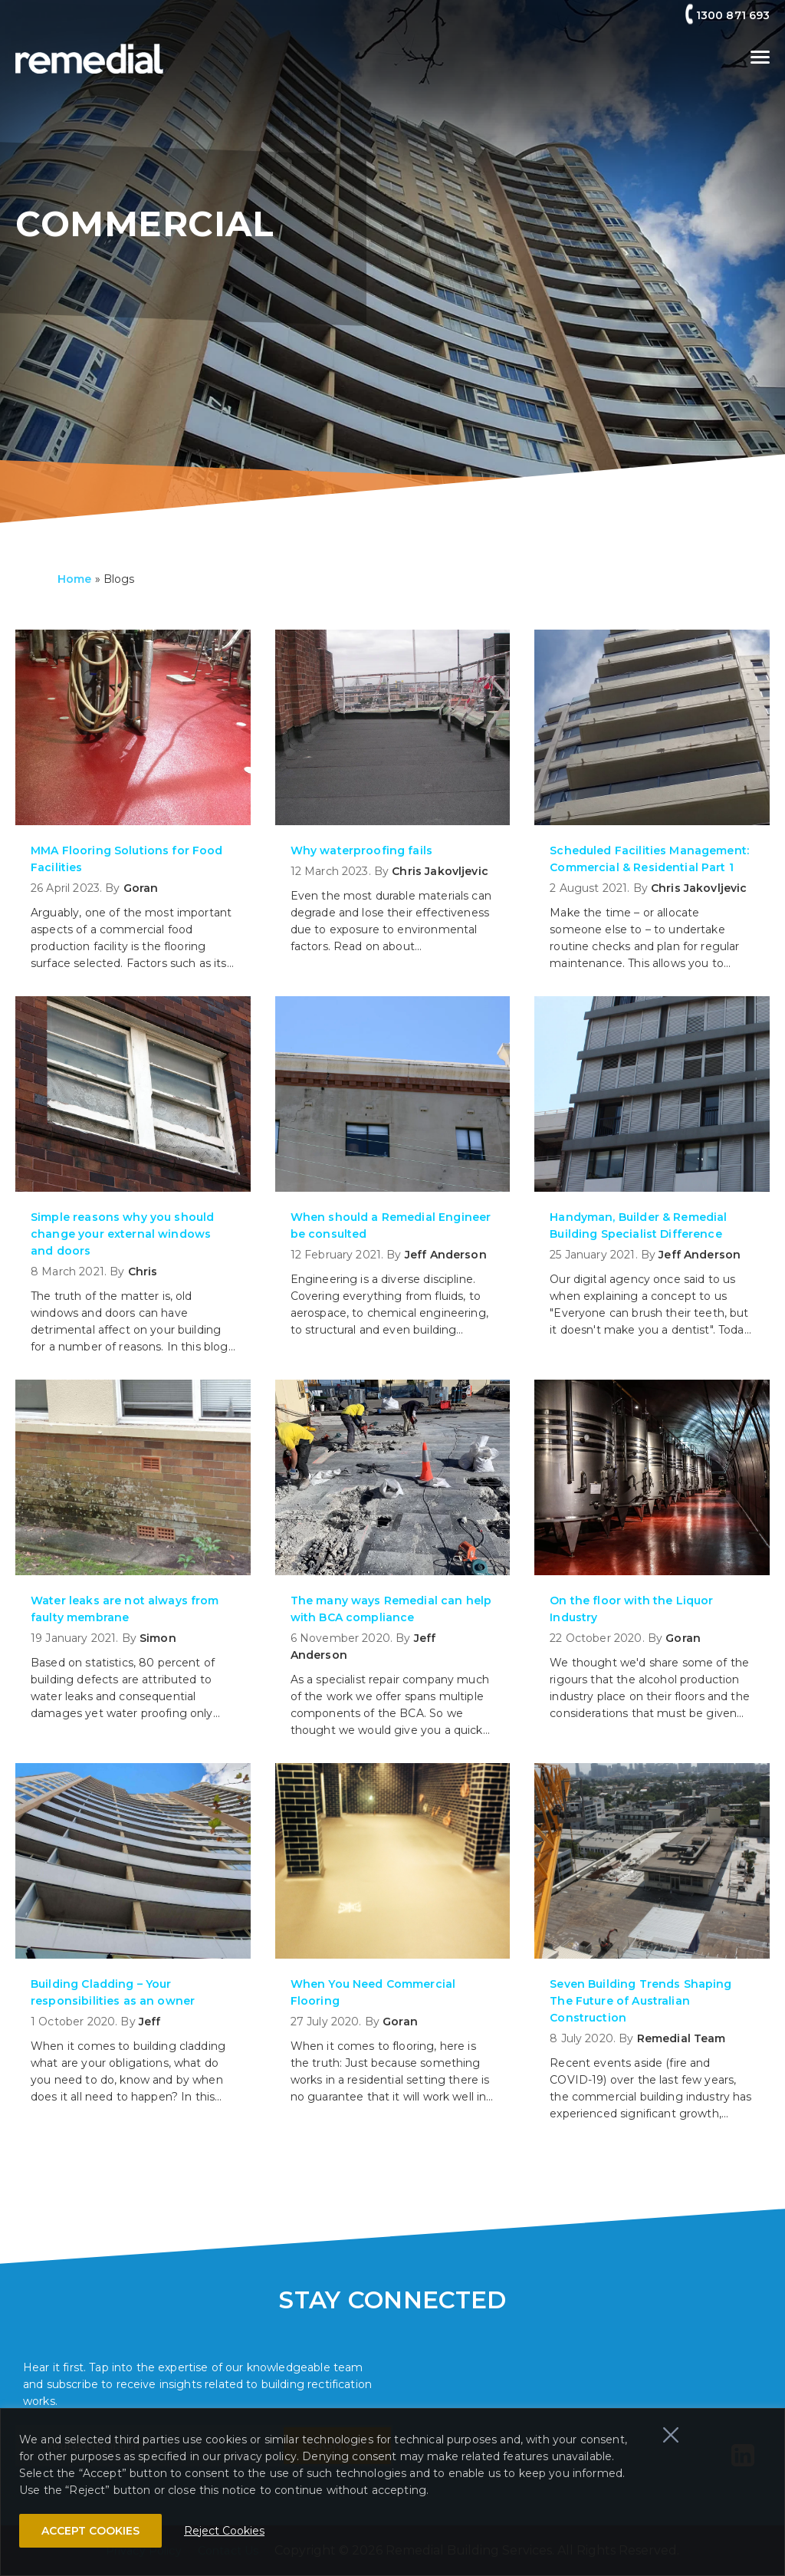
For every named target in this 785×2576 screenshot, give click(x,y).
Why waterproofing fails (361, 850)
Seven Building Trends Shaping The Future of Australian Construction (640, 2001)
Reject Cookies (224, 2531)
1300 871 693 (733, 15)
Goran (141, 888)
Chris (143, 1271)
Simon (158, 1638)
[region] (392, 2492)
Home (74, 579)
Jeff (150, 2021)
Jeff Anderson (446, 1255)
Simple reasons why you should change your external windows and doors (122, 1234)
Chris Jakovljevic (440, 871)
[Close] (670, 2435)
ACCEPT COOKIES (90, 2531)
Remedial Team (681, 2038)
